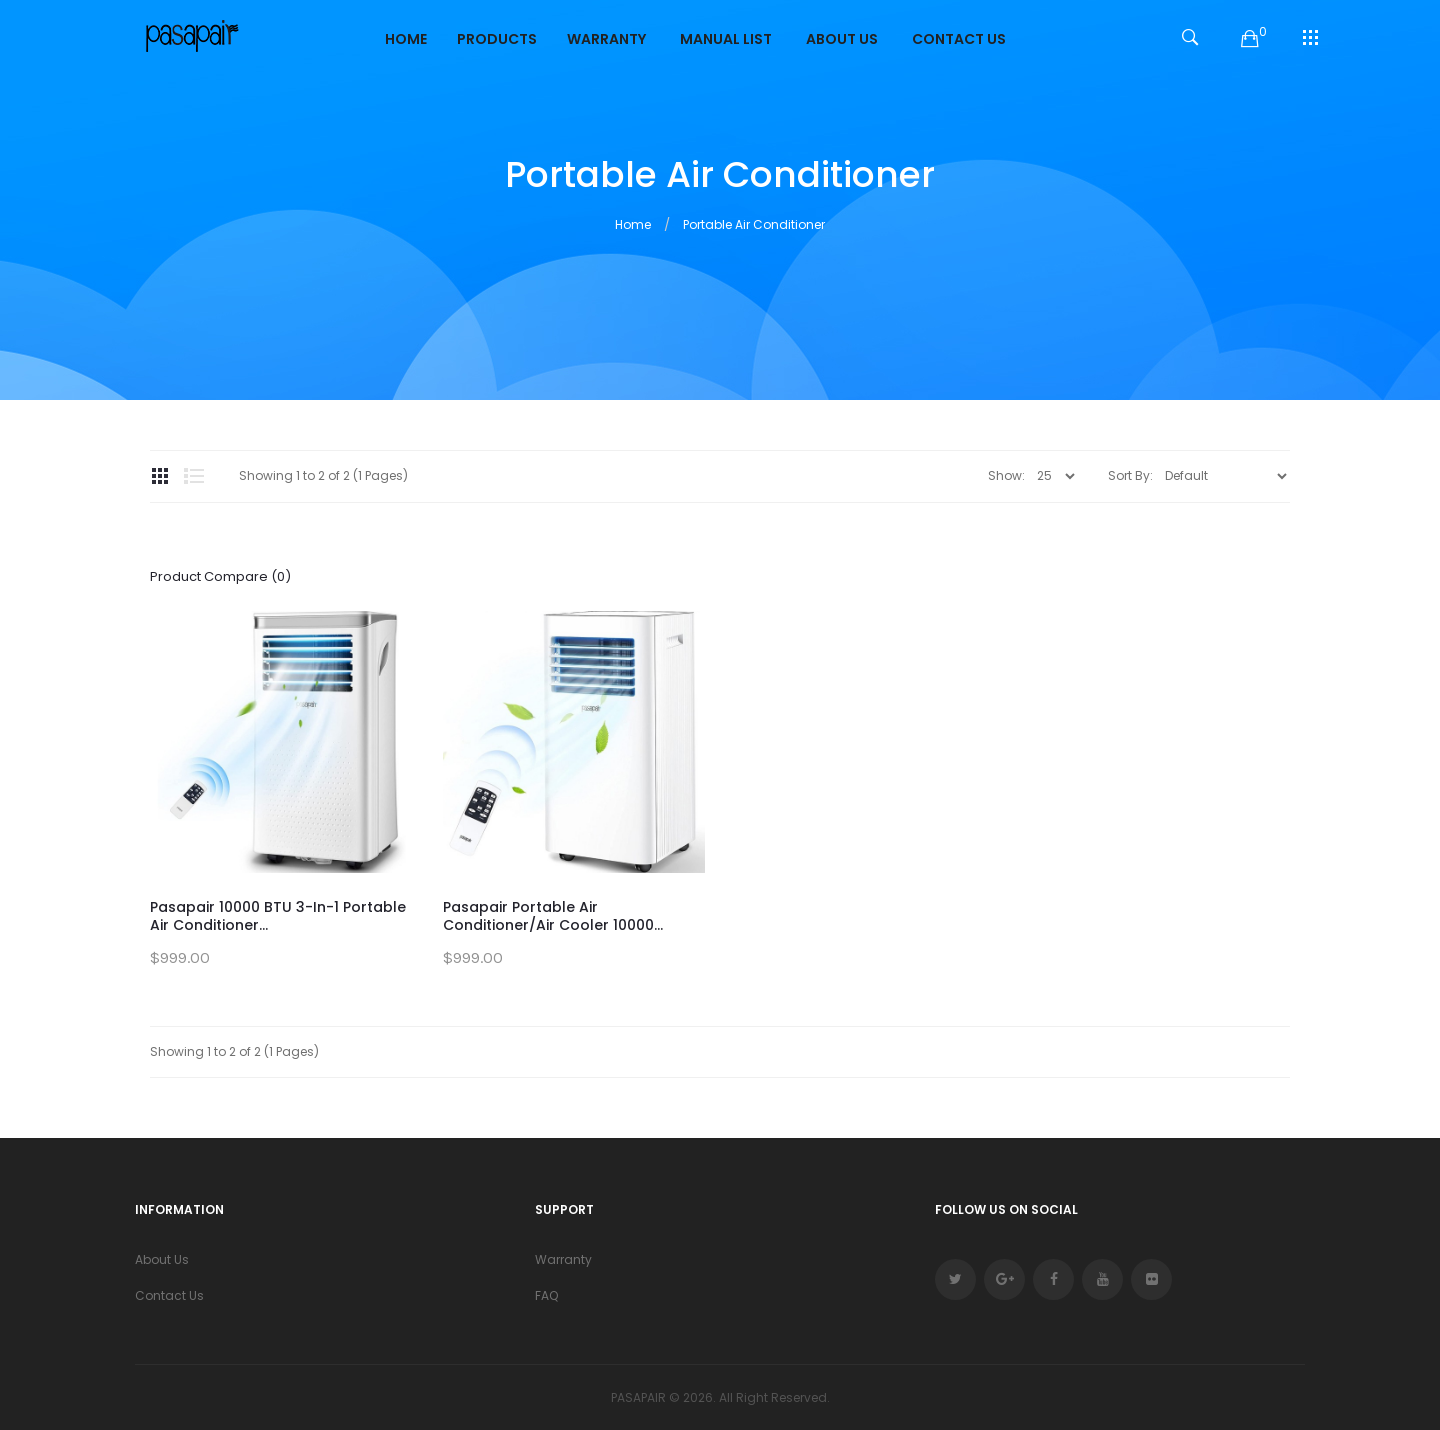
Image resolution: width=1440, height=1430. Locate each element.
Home (633, 224)
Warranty (563, 1259)
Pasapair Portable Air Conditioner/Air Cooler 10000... (553, 916)
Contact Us (169, 1295)
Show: (1006, 475)
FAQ (546, 1295)
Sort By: (1130, 475)
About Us (162, 1259)
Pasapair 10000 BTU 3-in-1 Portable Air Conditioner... (278, 916)
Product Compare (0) (220, 576)
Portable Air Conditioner (754, 224)
